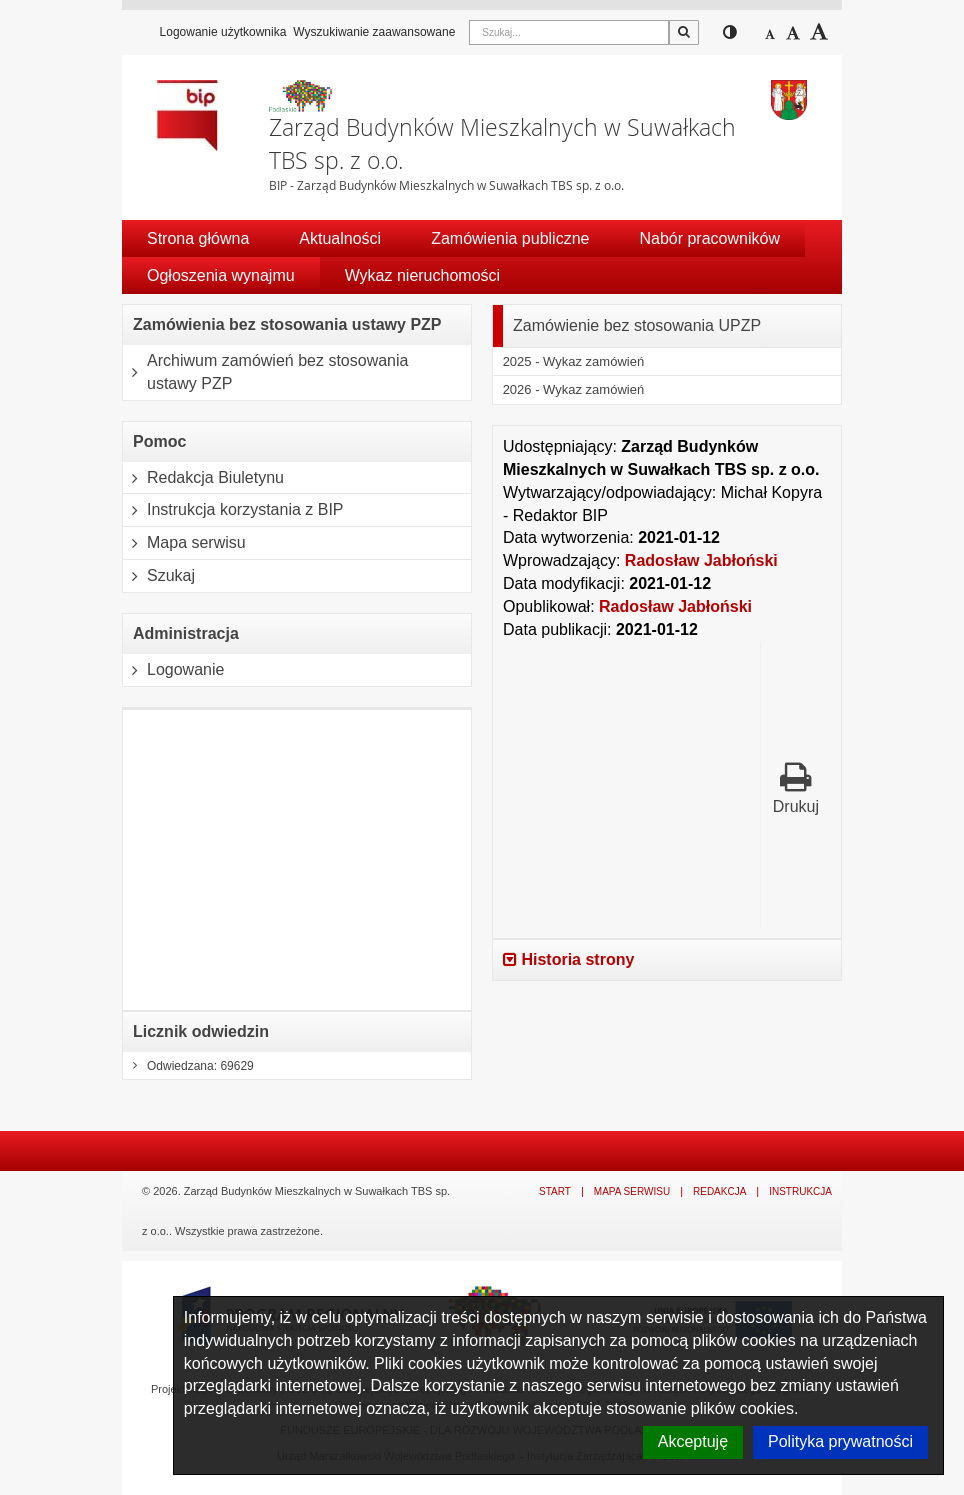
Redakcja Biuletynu (203, 478)
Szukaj (159, 576)
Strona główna (198, 238)
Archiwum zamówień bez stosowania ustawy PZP (265, 372)
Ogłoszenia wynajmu (221, 275)
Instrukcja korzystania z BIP (233, 510)
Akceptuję (693, 1441)
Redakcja (719, 1191)
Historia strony (568, 959)
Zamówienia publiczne (510, 238)
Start (555, 1191)
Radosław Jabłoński (701, 560)
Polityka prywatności (840, 1441)
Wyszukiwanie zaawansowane (374, 32)
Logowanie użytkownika (223, 32)
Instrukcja (800, 1191)
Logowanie (173, 670)
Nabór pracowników (709, 238)
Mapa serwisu (184, 543)
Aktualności (340, 238)
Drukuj (796, 787)
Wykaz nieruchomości (422, 275)
